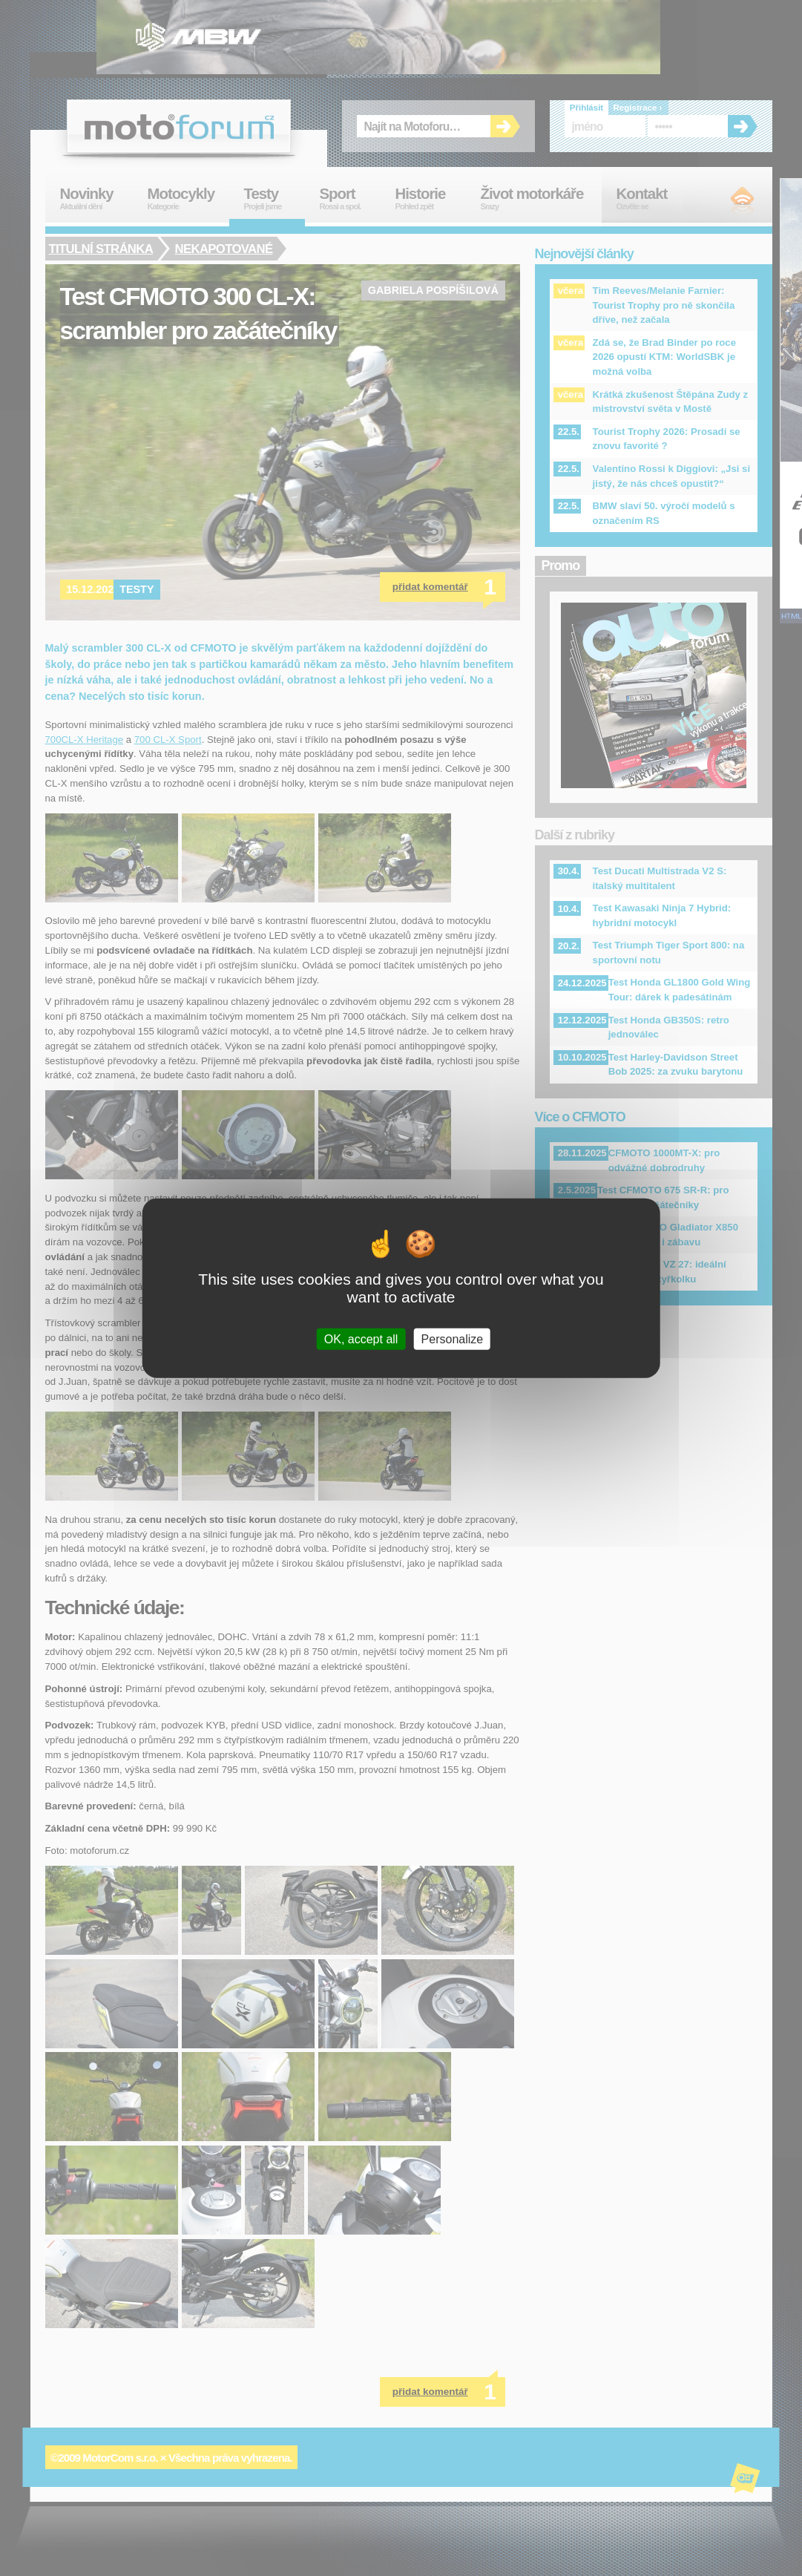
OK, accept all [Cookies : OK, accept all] (361, 1339)
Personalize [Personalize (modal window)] (452, 1339)
